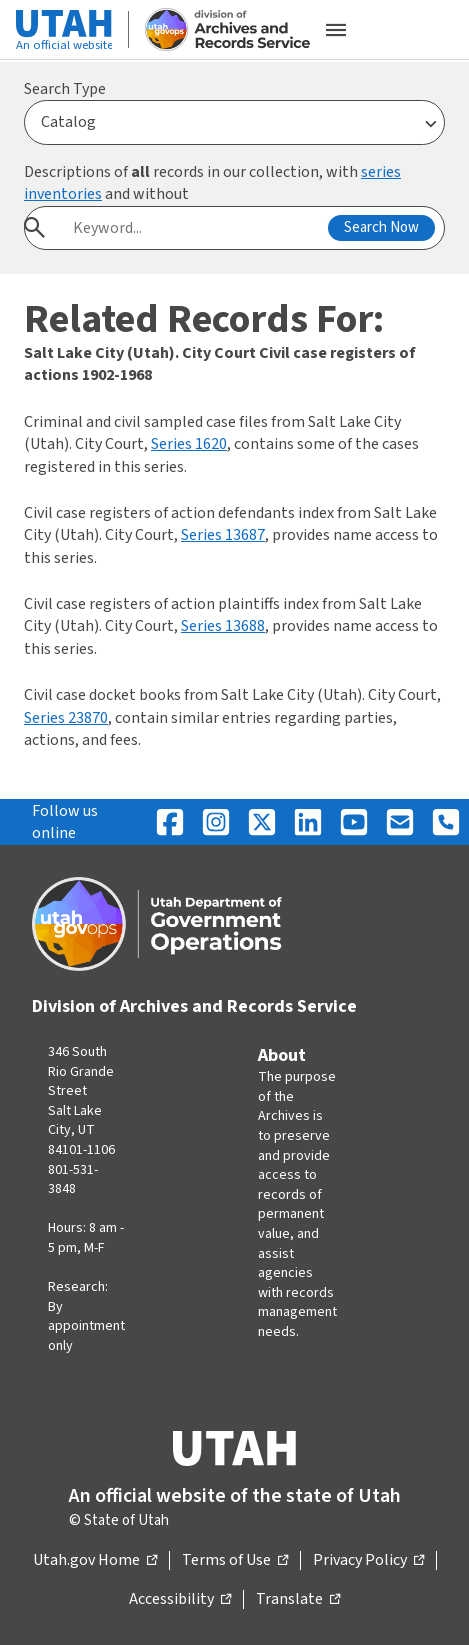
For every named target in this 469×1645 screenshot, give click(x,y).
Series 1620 (189, 444)
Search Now (381, 227)
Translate (298, 1600)
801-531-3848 (73, 1180)
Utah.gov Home (95, 1561)
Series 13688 (223, 626)
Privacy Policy (368, 1561)
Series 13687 (223, 535)
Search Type (65, 89)
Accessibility (180, 1600)
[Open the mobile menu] (336, 30)
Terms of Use (235, 1561)
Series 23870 (66, 718)
